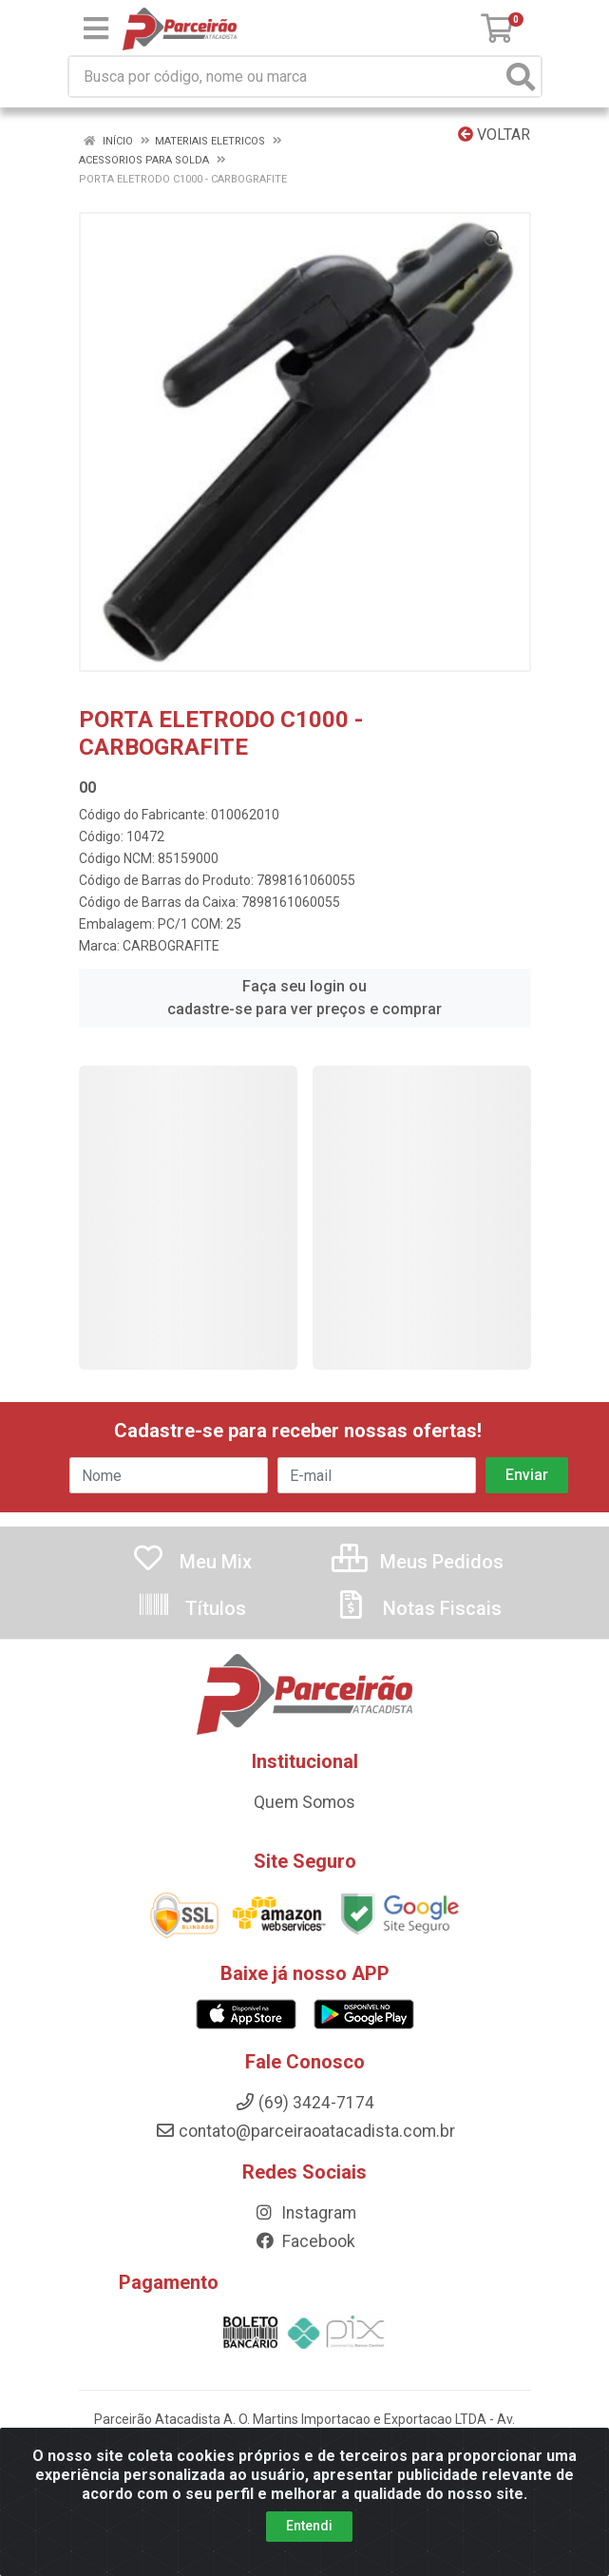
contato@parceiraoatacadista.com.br (305, 2131)
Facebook (305, 2241)
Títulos (191, 1608)
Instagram (305, 2212)
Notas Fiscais (418, 1608)
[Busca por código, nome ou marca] (285, 76)
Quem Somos (304, 1802)
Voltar (494, 134)
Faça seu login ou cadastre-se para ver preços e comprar (304, 997)
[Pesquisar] (521, 76)
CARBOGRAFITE (171, 945)
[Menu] (96, 28)
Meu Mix (191, 1561)
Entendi (309, 2535)
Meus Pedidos (418, 1561)
